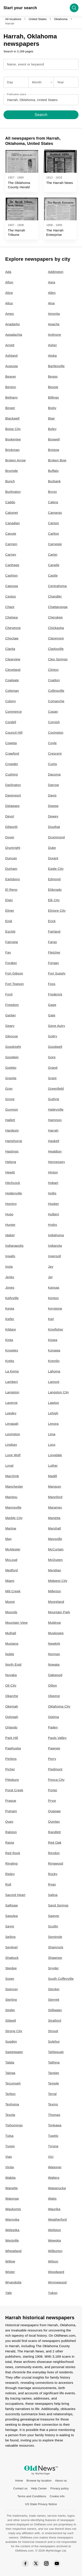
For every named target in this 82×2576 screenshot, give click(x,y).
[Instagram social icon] (46, 2563)
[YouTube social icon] (56, 2563)
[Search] (41, 114)
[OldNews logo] (40, 5)
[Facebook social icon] (25, 2563)
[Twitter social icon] (35, 2563)
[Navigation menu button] (6, 7)
